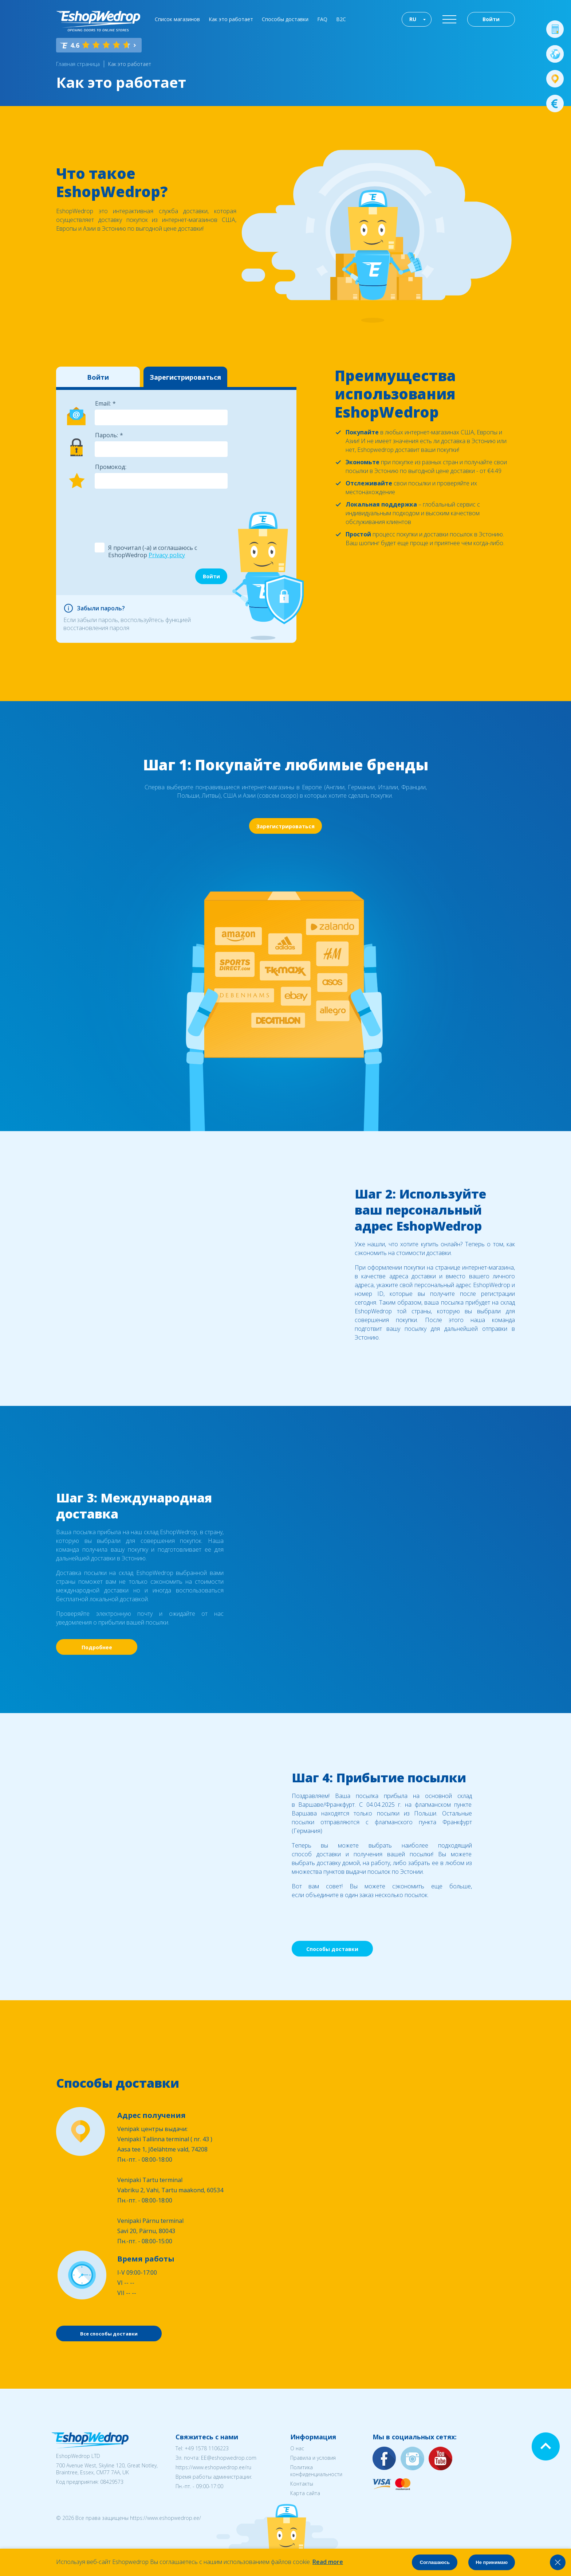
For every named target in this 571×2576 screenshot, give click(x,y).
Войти (491, 19)
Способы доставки (285, 19)
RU (412, 19)
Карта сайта (305, 2493)
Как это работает (231, 19)
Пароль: (106, 435)
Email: (103, 403)
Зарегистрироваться (185, 377)
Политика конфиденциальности (316, 2471)
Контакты (301, 2483)
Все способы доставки (109, 2333)
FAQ (322, 19)
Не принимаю (492, 2562)
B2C (341, 19)
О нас (297, 2448)
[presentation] (149, 511)
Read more (327, 2562)
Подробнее (97, 1647)
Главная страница (78, 63)
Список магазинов (177, 19)
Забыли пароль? (101, 608)
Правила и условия (313, 2457)
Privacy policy (167, 555)
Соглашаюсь (435, 2562)
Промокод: (110, 467)
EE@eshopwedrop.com (228, 2457)
